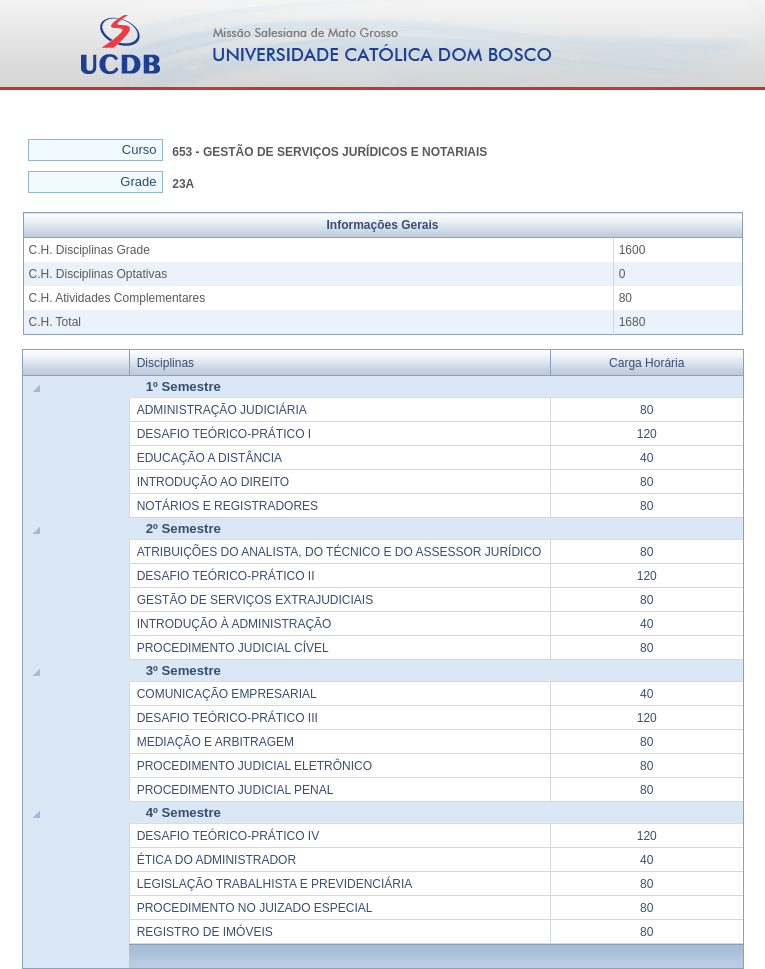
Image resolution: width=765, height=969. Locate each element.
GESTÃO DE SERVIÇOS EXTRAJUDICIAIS (255, 600)
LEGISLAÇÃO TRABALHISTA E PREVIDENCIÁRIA (275, 884)
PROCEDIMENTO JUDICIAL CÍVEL (233, 648)
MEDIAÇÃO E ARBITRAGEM (215, 742)
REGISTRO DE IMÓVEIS (205, 932)
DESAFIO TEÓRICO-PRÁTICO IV (228, 836)
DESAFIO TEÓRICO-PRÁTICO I (224, 434)
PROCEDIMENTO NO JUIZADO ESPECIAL (255, 908)
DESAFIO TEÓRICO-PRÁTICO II (226, 576)
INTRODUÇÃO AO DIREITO (213, 482)
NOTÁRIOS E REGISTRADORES (227, 506)
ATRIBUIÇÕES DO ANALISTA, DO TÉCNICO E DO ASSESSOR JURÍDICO (339, 552)
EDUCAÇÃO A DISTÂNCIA (209, 458)
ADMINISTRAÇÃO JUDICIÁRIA (222, 410)
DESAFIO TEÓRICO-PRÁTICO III (227, 718)
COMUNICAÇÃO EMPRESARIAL (227, 694)
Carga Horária (646, 363)
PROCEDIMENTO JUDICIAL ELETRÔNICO (254, 766)
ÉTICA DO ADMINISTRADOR (216, 860)
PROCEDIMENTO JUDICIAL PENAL (235, 790)
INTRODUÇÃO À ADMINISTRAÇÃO (234, 624)
